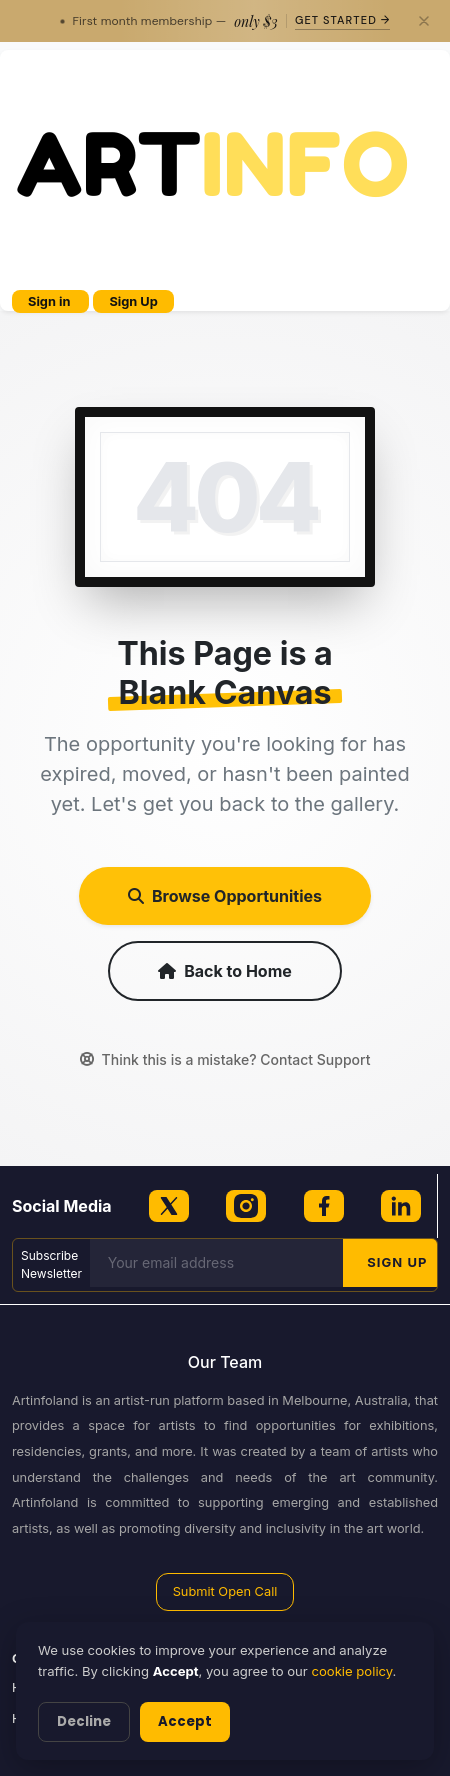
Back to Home (225, 971)
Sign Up (133, 301)
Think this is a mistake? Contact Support (225, 1059)
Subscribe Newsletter (51, 1264)
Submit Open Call (225, 1591)
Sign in (50, 301)
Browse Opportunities (225, 896)
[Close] (424, 21)
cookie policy (351, 1671)
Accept (185, 1721)
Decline (84, 1721)
